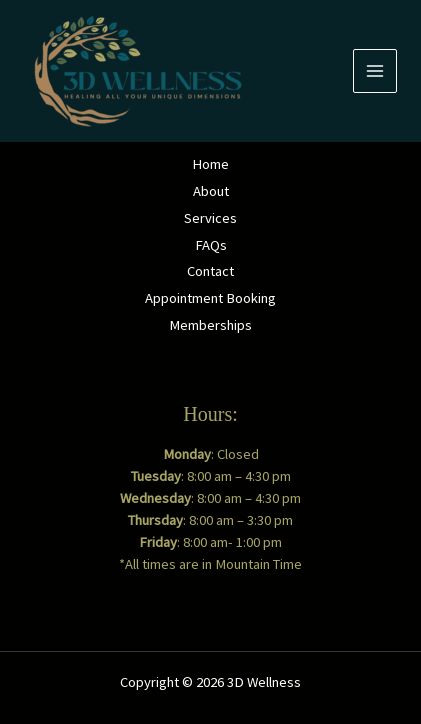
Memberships (210, 325)
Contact (210, 271)
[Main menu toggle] (375, 71)
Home (210, 164)
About (211, 191)
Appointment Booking (210, 298)
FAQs (211, 245)
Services (210, 218)
